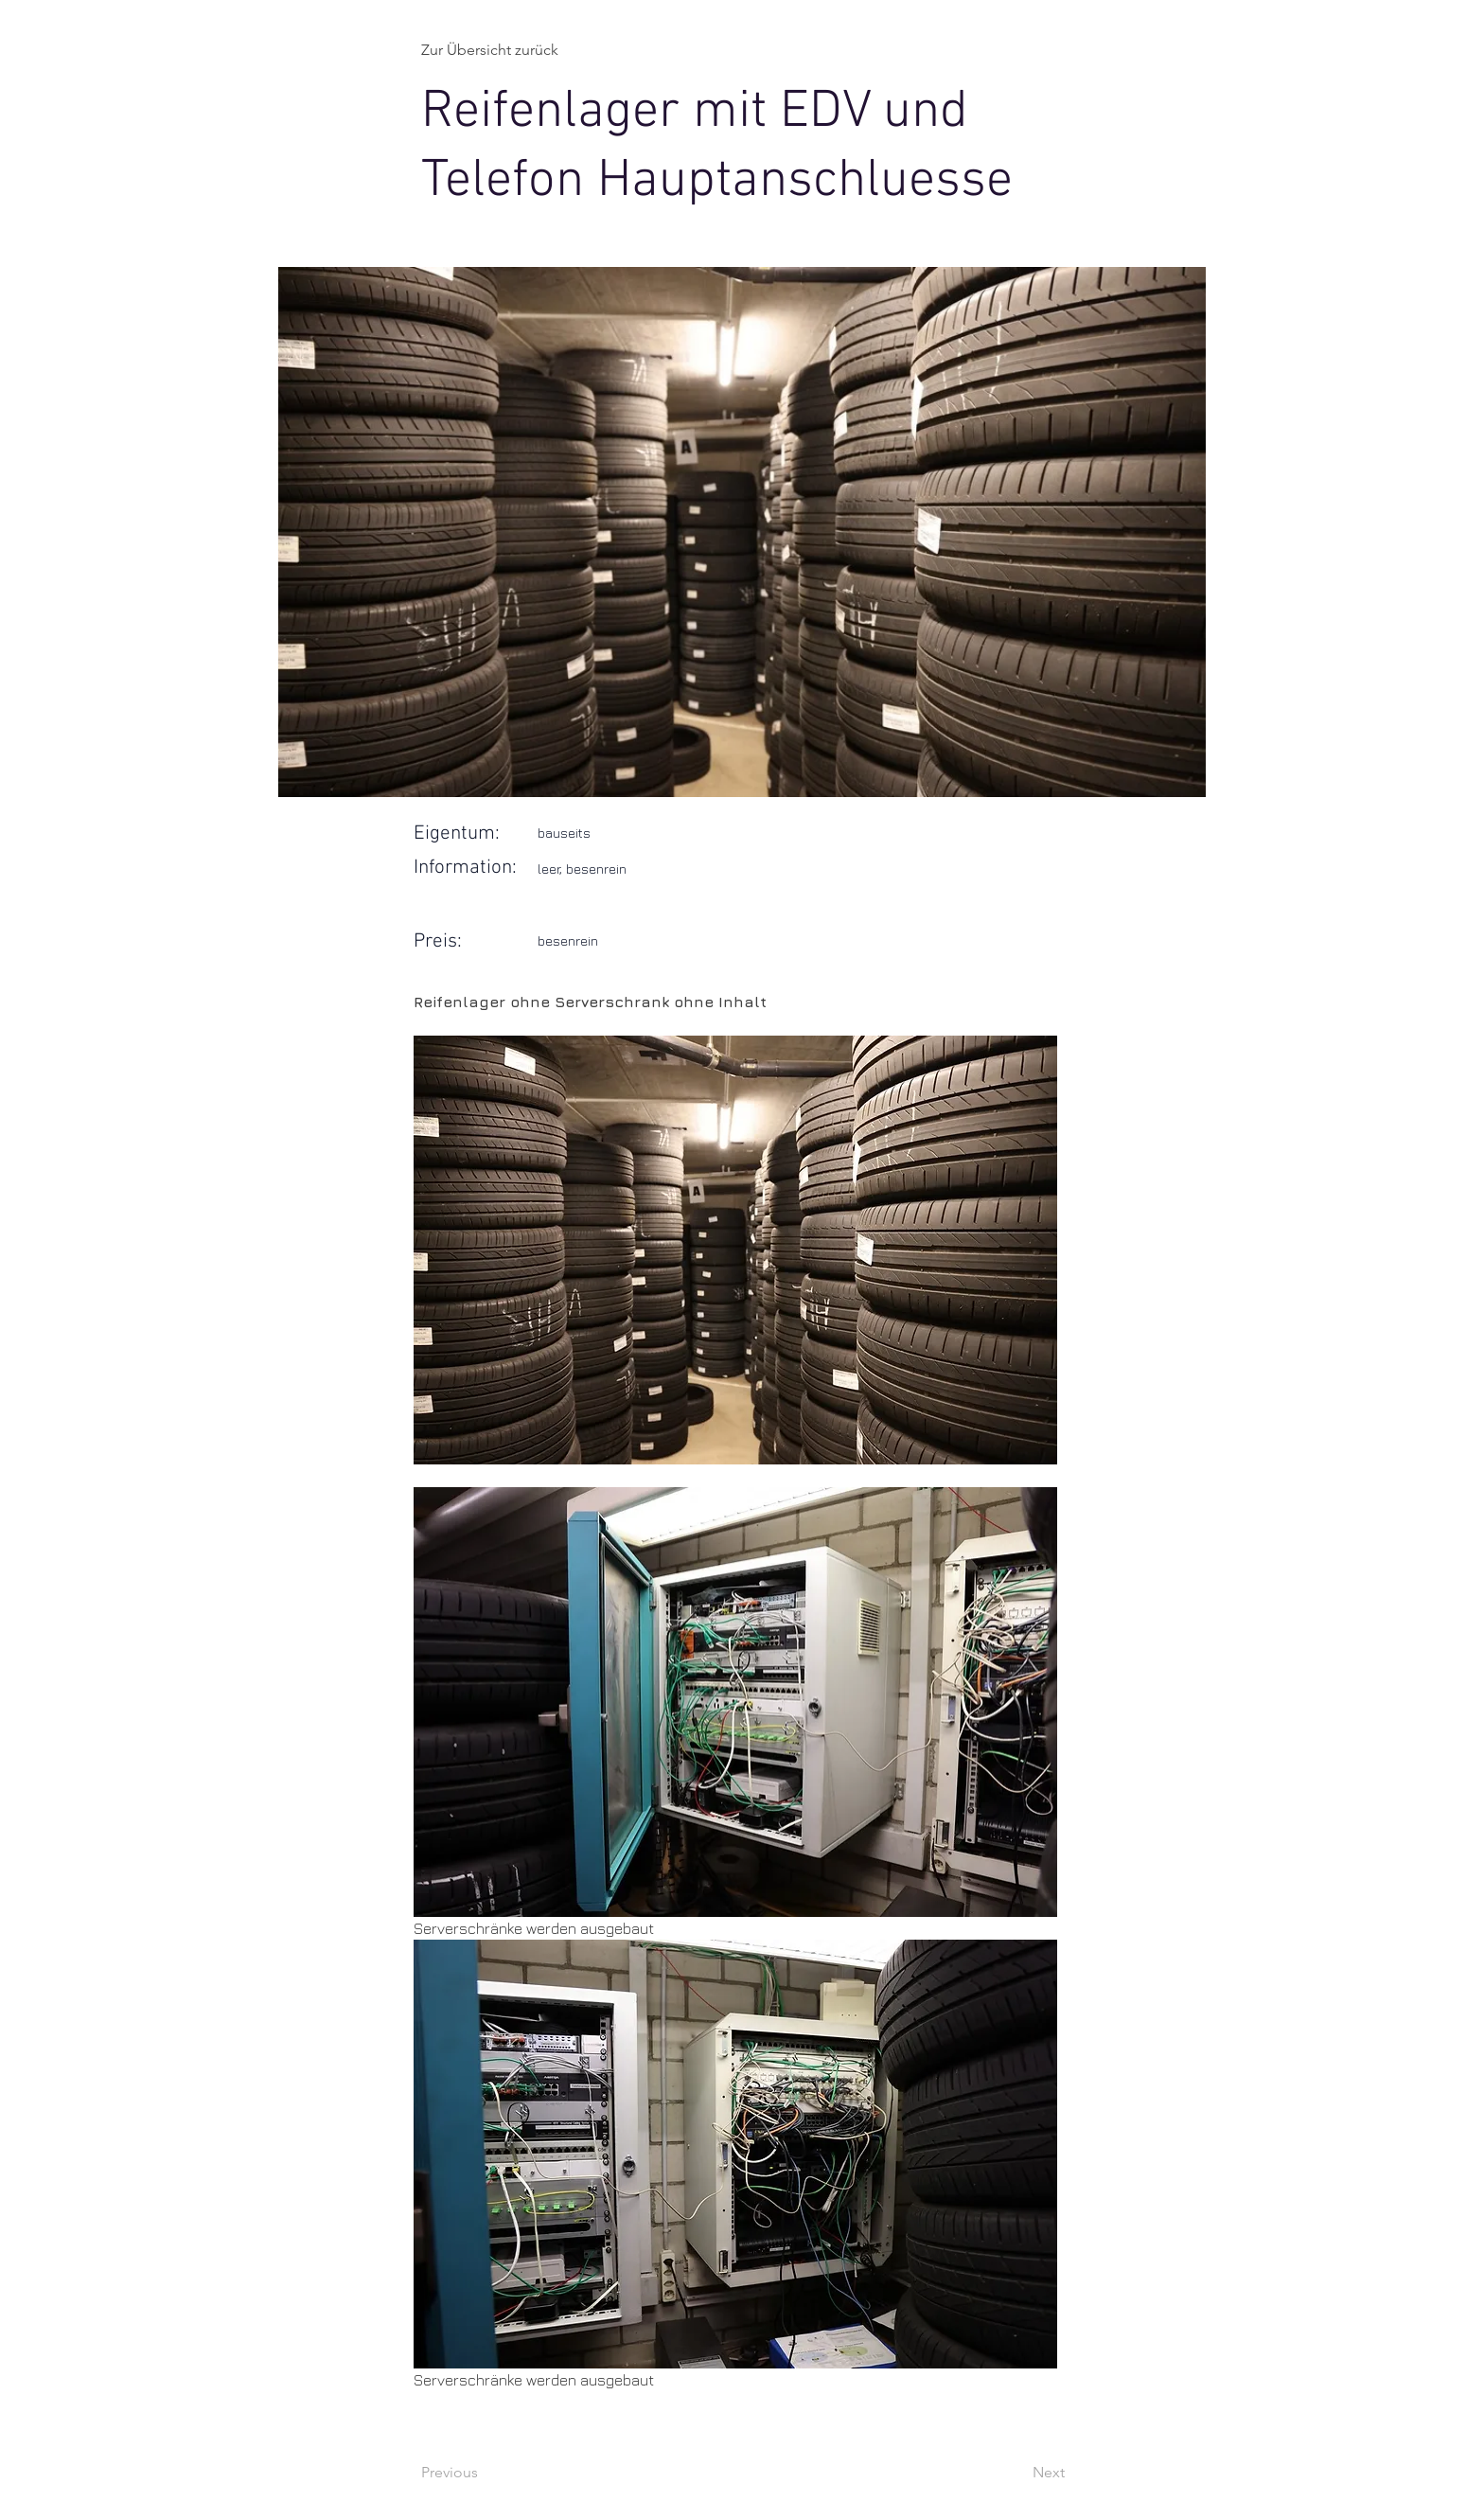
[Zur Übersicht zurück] (501, 50)
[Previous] (483, 2473)
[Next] (1017, 2473)
